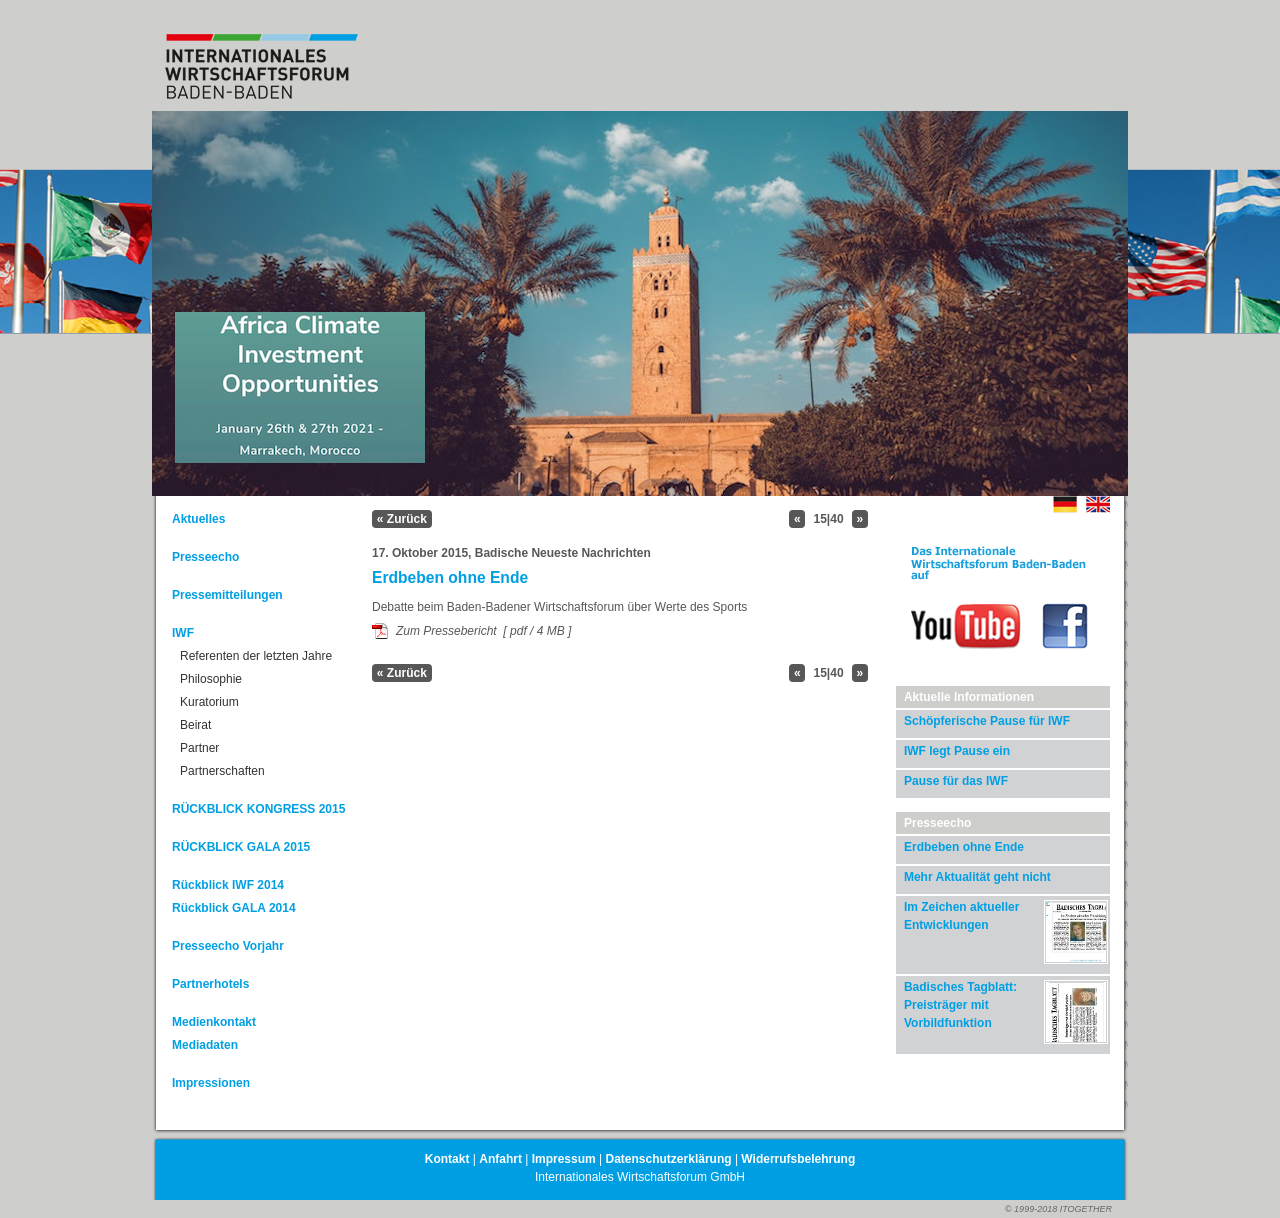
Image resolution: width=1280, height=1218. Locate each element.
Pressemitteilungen (227, 595)
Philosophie (211, 679)
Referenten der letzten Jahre (256, 656)
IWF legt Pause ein (957, 751)
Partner (199, 748)
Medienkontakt (214, 1022)
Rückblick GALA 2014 (234, 908)
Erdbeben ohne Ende (964, 847)
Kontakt (447, 1159)
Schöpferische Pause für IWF (987, 721)
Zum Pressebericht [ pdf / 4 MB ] (483, 631)
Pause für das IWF (956, 781)
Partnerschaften (222, 771)
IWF (183, 633)
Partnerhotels (210, 984)
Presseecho (205, 557)
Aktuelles (198, 519)
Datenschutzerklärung (669, 1159)
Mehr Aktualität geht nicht (977, 877)
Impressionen (211, 1083)
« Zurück (402, 519)
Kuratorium (209, 702)
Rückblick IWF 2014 (228, 885)
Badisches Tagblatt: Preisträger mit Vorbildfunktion (960, 1005)
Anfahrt (500, 1159)
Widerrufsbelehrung (798, 1159)
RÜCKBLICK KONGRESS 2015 (258, 809)
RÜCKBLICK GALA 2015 (241, 847)
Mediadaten (205, 1045)
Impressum (564, 1159)
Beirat (195, 725)
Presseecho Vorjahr (228, 946)
